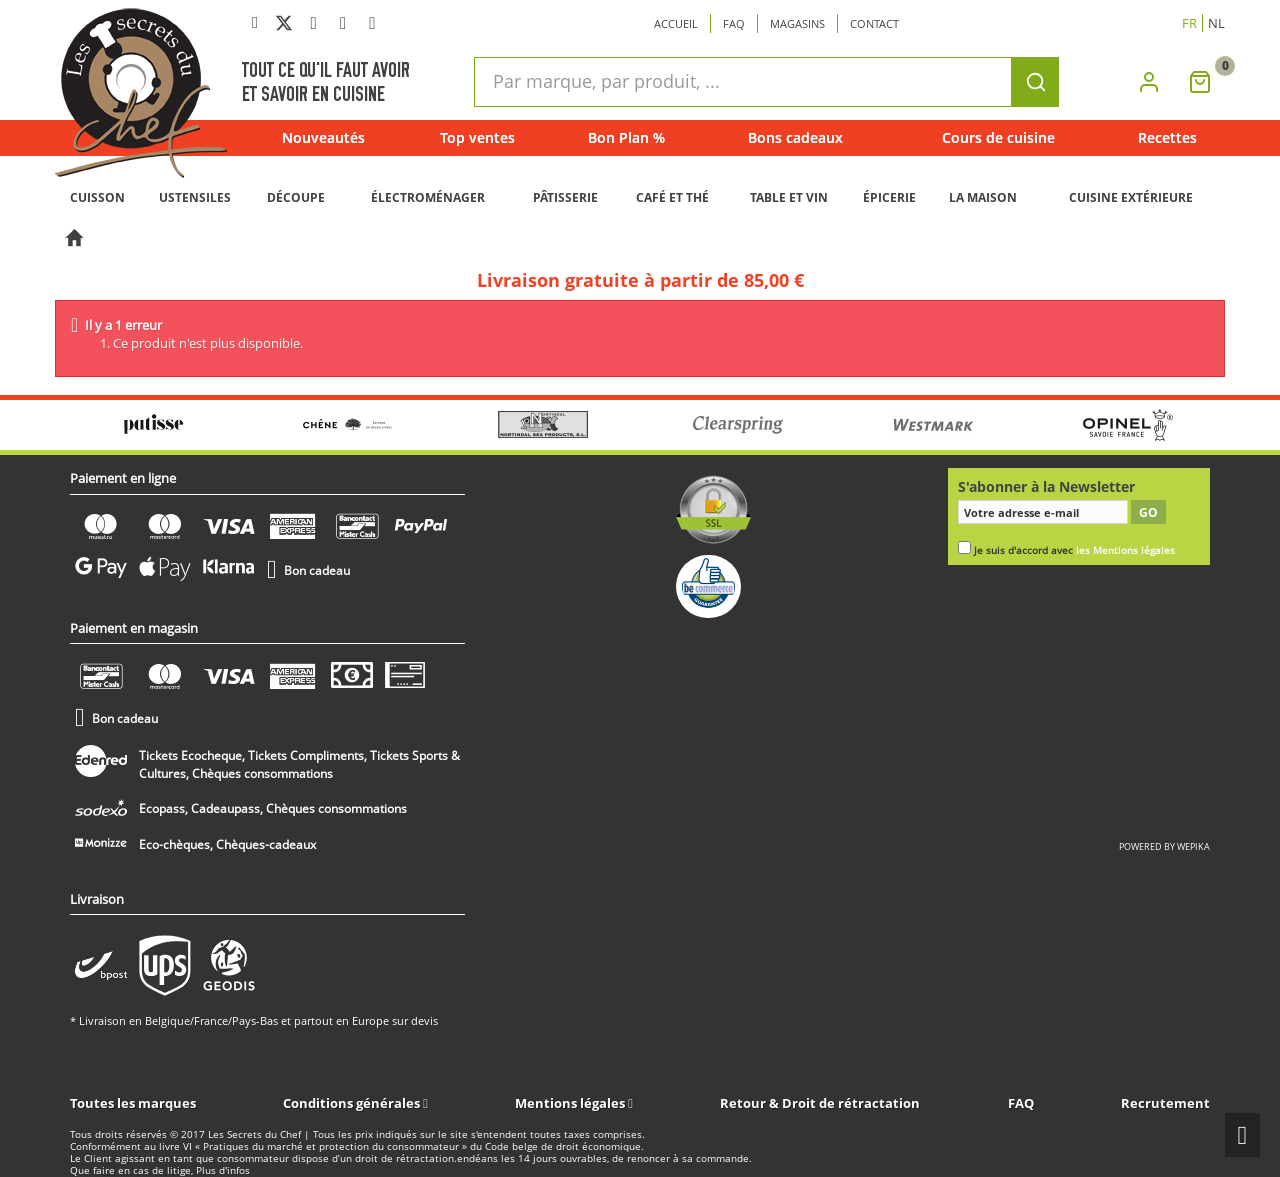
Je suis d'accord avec (1074, 550)
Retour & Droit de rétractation (820, 1103)
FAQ (1021, 1103)
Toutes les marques (133, 1103)
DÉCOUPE (296, 197)
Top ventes (477, 137)
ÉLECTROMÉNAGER (428, 197)
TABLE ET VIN (789, 197)
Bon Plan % (626, 137)
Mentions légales (571, 1103)
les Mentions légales (1125, 550)
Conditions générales (353, 1103)
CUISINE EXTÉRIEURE (1131, 197)
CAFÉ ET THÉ (672, 197)
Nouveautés (323, 137)
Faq (734, 23)
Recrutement (1165, 1103)
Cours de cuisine (998, 137)
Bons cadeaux (795, 137)
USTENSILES (195, 197)
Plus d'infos (223, 1170)
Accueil (676, 23)
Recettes (1167, 137)
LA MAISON (983, 197)
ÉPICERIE (889, 197)
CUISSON (97, 197)
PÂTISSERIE (565, 197)
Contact (874, 23)
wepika (1193, 846)
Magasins (797, 23)
